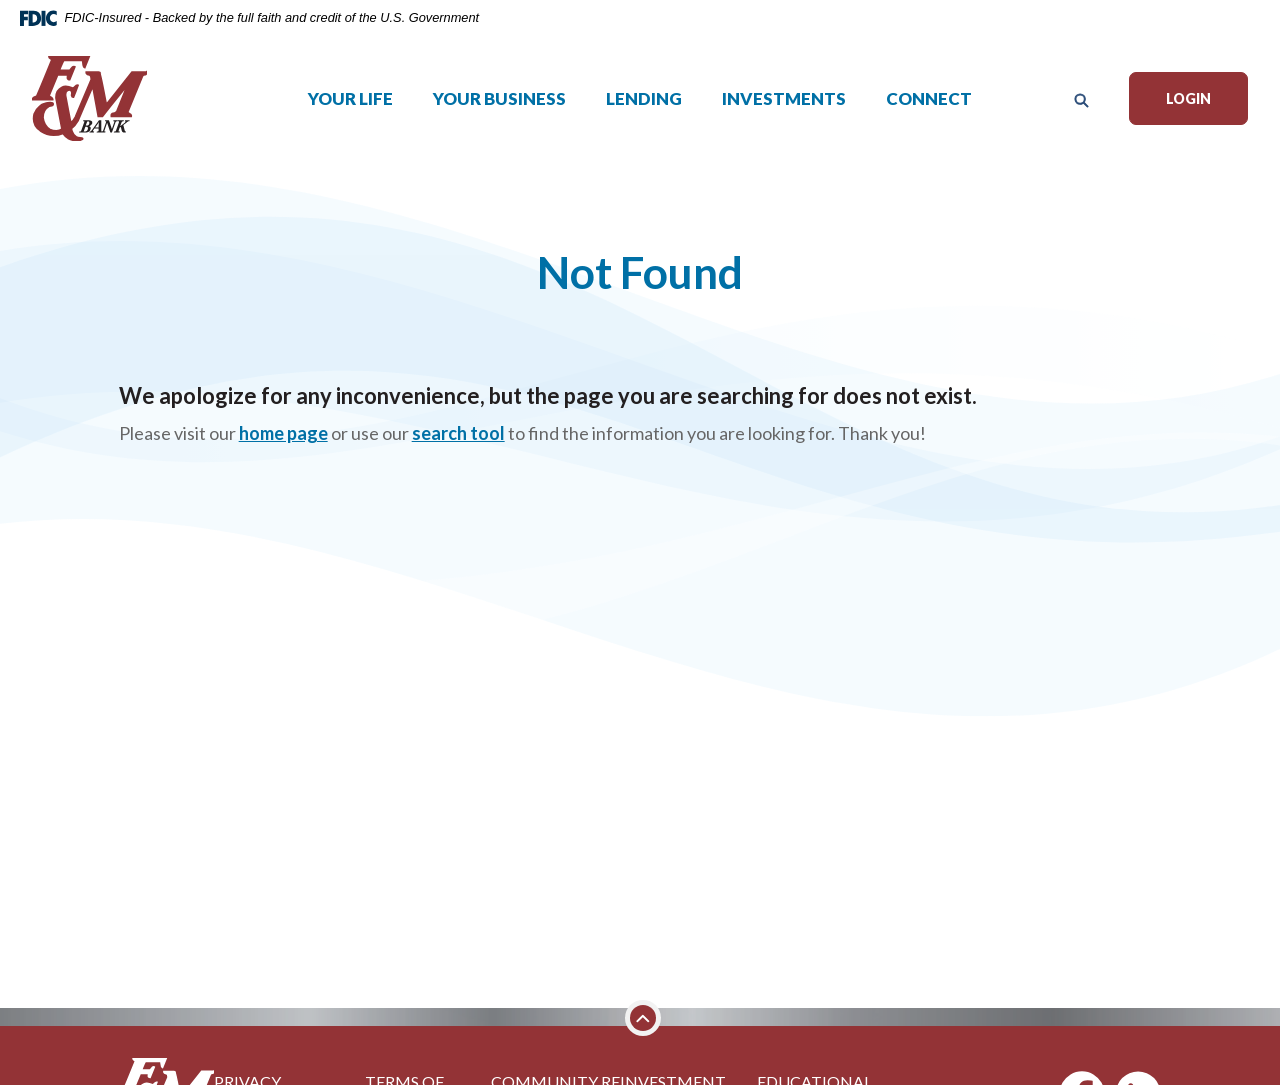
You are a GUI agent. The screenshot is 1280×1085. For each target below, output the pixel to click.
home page (283, 433)
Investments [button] (784, 107)
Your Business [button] (499, 107)
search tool (458, 433)
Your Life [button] (350, 107)
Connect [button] (929, 107)
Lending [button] (644, 107)
